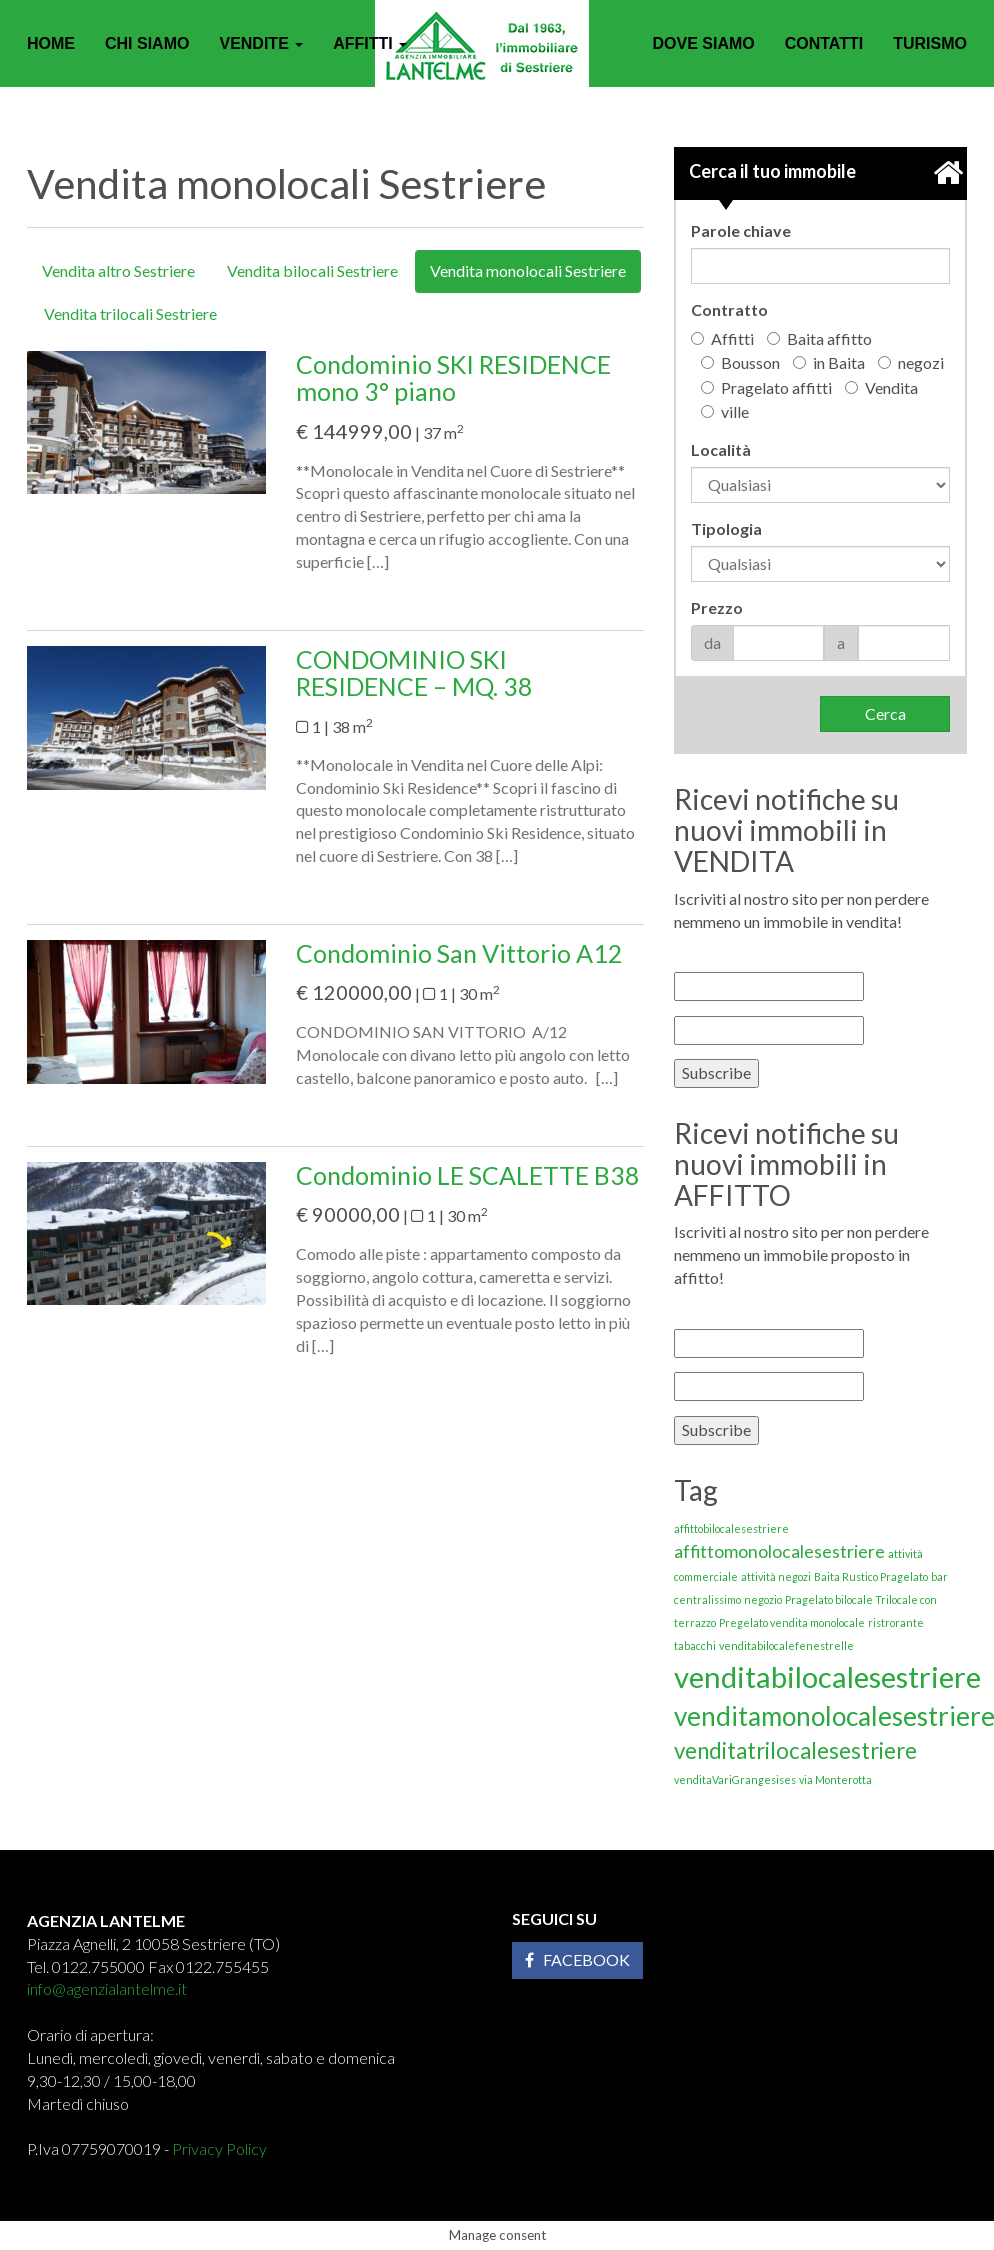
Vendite (261, 43)
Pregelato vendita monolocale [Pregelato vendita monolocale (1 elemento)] (792, 1622)
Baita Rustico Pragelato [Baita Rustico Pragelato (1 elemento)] (871, 1576)
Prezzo (717, 607)
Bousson (740, 362)
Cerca (885, 713)
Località (721, 449)
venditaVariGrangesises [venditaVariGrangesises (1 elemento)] (735, 1779)
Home (51, 43)
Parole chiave (741, 230)
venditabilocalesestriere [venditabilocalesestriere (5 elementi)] (827, 1676)
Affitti (370, 43)
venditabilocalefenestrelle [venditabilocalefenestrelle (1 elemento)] (786, 1645)
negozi (911, 362)
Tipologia (726, 528)
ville (725, 411)
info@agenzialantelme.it (107, 1988)
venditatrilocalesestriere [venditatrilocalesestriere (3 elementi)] (795, 1750)
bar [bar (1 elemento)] (939, 1576)
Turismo (930, 43)
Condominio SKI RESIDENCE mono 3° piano (453, 378)
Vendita (881, 387)
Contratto (729, 309)
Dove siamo (703, 43)
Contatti (824, 43)
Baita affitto (819, 338)
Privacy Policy (219, 2148)
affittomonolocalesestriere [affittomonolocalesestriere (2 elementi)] (779, 1551)
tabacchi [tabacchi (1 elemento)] (695, 1645)
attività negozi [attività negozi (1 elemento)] (776, 1576)
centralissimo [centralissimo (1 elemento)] (707, 1599)
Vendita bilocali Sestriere (312, 270)
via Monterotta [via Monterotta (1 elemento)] (835, 1779)
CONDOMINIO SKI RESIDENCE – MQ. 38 (414, 673)
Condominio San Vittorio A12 (459, 953)
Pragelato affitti (766, 387)
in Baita (829, 362)
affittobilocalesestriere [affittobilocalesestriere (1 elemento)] (731, 1528)
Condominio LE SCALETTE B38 (468, 1175)
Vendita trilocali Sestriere (130, 313)
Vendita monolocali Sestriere (528, 270)
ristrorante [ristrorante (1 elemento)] (896, 1622)
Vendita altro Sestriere (118, 270)
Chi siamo (147, 43)
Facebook (577, 1959)
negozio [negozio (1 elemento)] (763, 1599)
